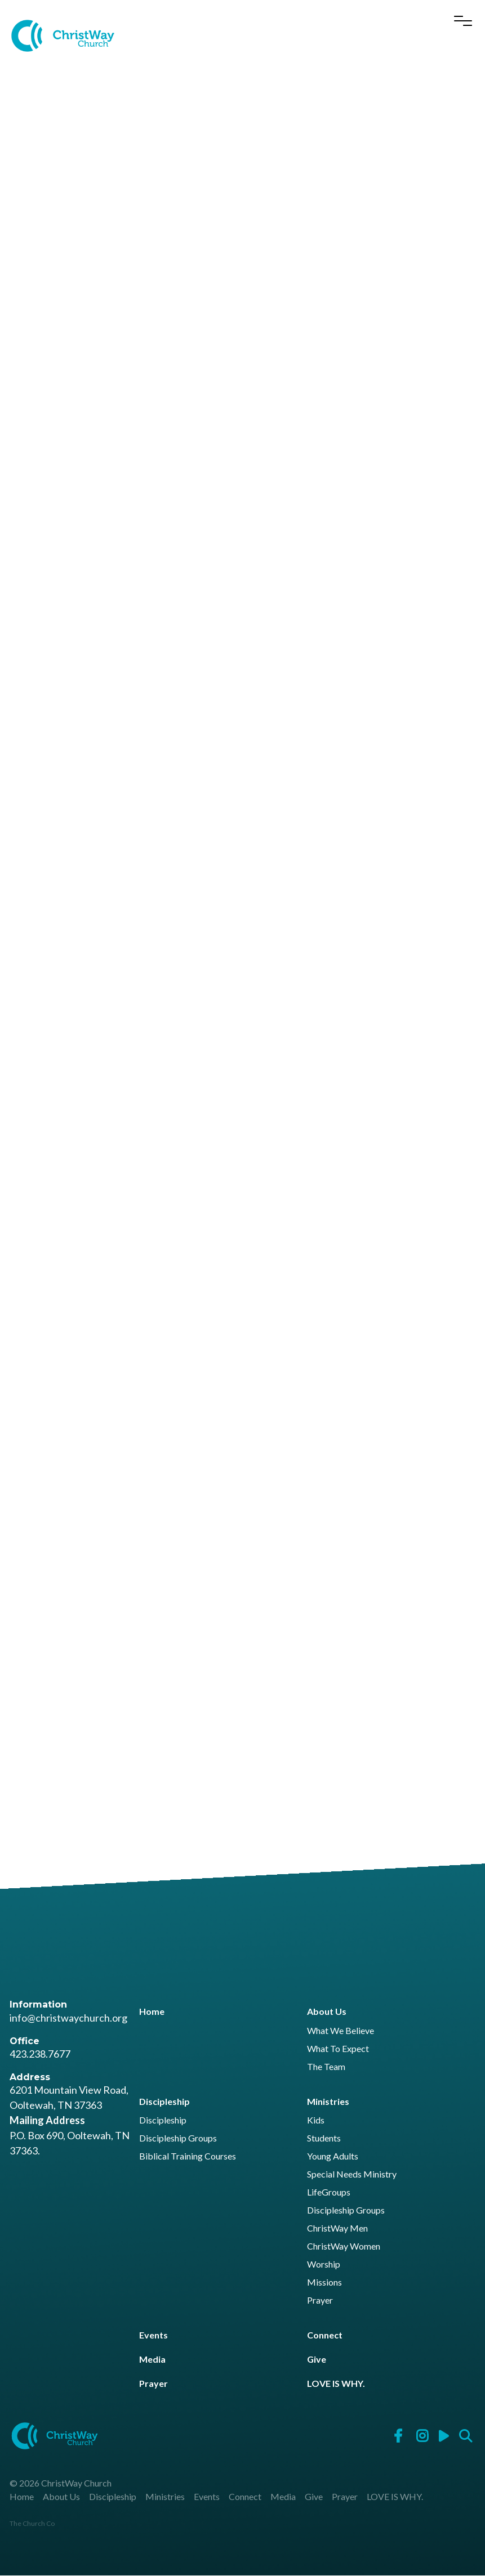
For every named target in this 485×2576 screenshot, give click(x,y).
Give (316, 2359)
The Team (326, 2067)
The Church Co (32, 2524)
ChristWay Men (337, 2228)
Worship (323, 2264)
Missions (324, 2282)
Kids (315, 2120)
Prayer (320, 2300)
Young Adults (332, 2156)
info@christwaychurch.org (68, 2017)
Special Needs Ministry (352, 2174)
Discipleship (164, 2101)
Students (324, 2138)
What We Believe (340, 2031)
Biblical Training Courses (187, 2156)
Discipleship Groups (178, 2138)
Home (151, 2011)
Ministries (328, 2101)
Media (152, 2359)
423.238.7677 (40, 2054)
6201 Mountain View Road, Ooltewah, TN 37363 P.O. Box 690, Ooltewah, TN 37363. (70, 2120)
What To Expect (338, 2049)
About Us (326, 2011)
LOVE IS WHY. (336, 2383)
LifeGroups (328, 2192)
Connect (324, 2334)
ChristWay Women (343, 2246)
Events (153, 2334)
